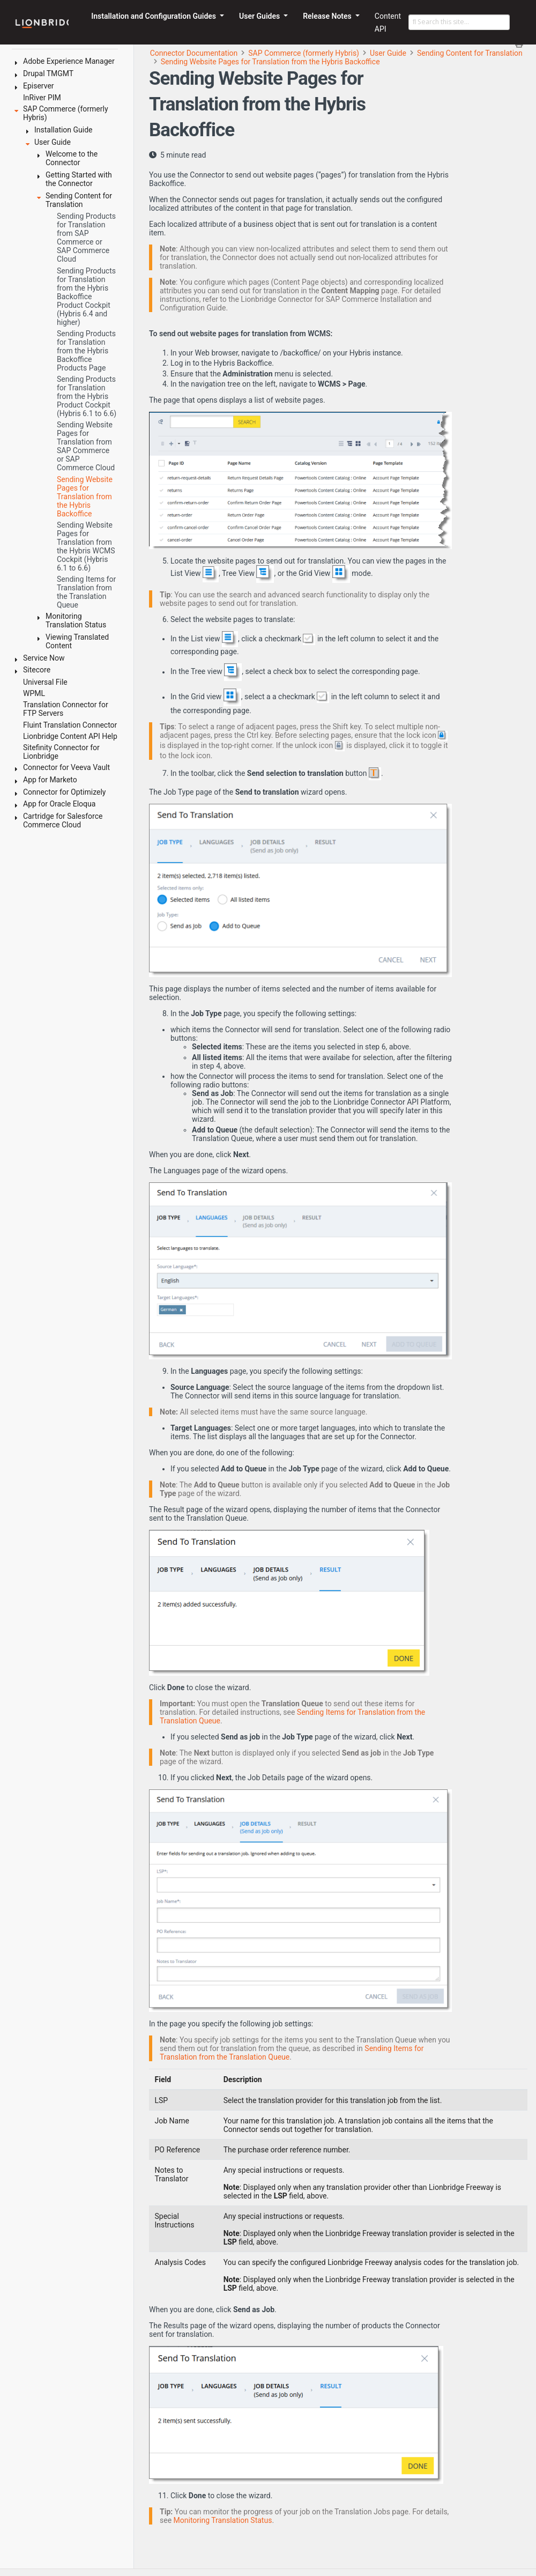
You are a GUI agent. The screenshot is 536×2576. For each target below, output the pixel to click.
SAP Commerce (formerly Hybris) (303, 53)
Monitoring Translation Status (223, 2520)
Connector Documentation (194, 53)
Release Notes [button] (328, 16)
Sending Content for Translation (470, 53)
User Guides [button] (260, 16)
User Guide (388, 53)
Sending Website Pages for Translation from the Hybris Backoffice (270, 61)
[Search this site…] (459, 22)
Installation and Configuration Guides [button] (154, 16)
